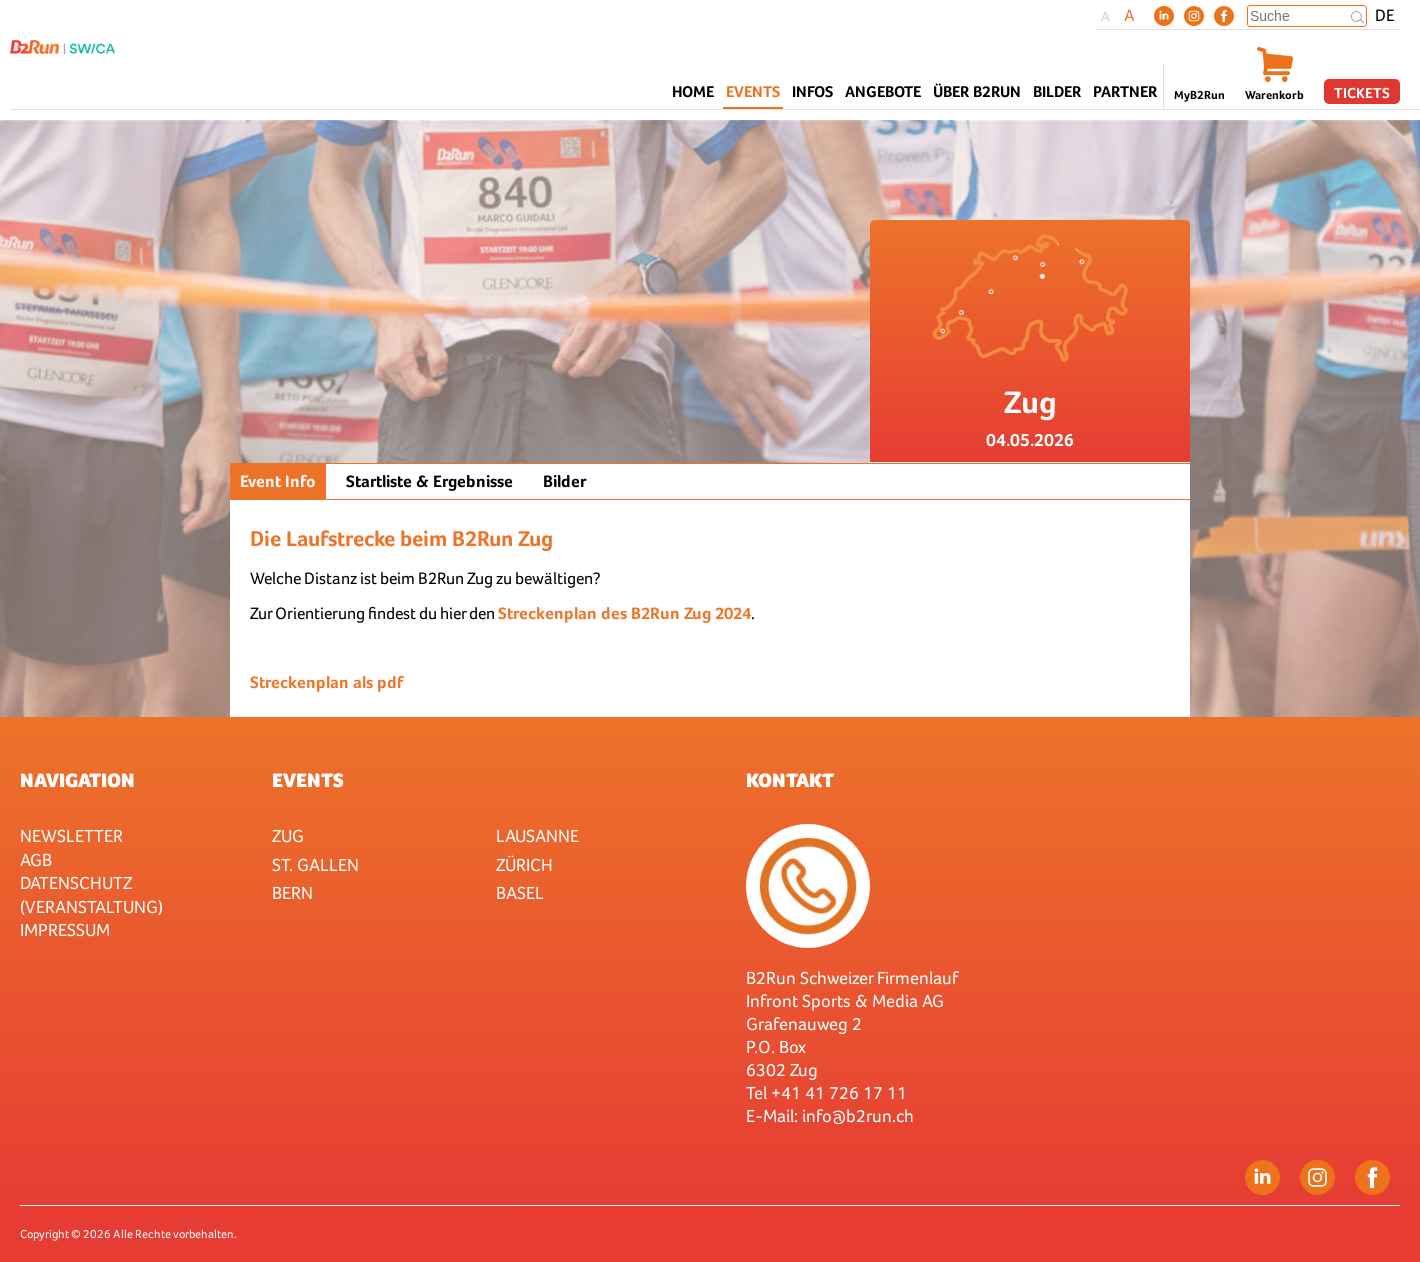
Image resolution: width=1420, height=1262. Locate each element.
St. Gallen (315, 864)
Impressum (65, 929)
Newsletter (71, 835)
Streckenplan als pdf (326, 682)
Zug (288, 835)
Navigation (77, 780)
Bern (292, 892)
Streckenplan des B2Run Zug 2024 (624, 613)
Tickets (1362, 92)
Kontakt (790, 780)
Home (693, 91)
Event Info (278, 481)
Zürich (524, 864)
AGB (36, 859)
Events (308, 780)
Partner (1125, 91)
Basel (520, 892)
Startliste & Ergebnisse (429, 481)
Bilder (1057, 91)
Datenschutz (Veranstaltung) (91, 894)
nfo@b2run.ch (860, 1115)
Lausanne (537, 835)
